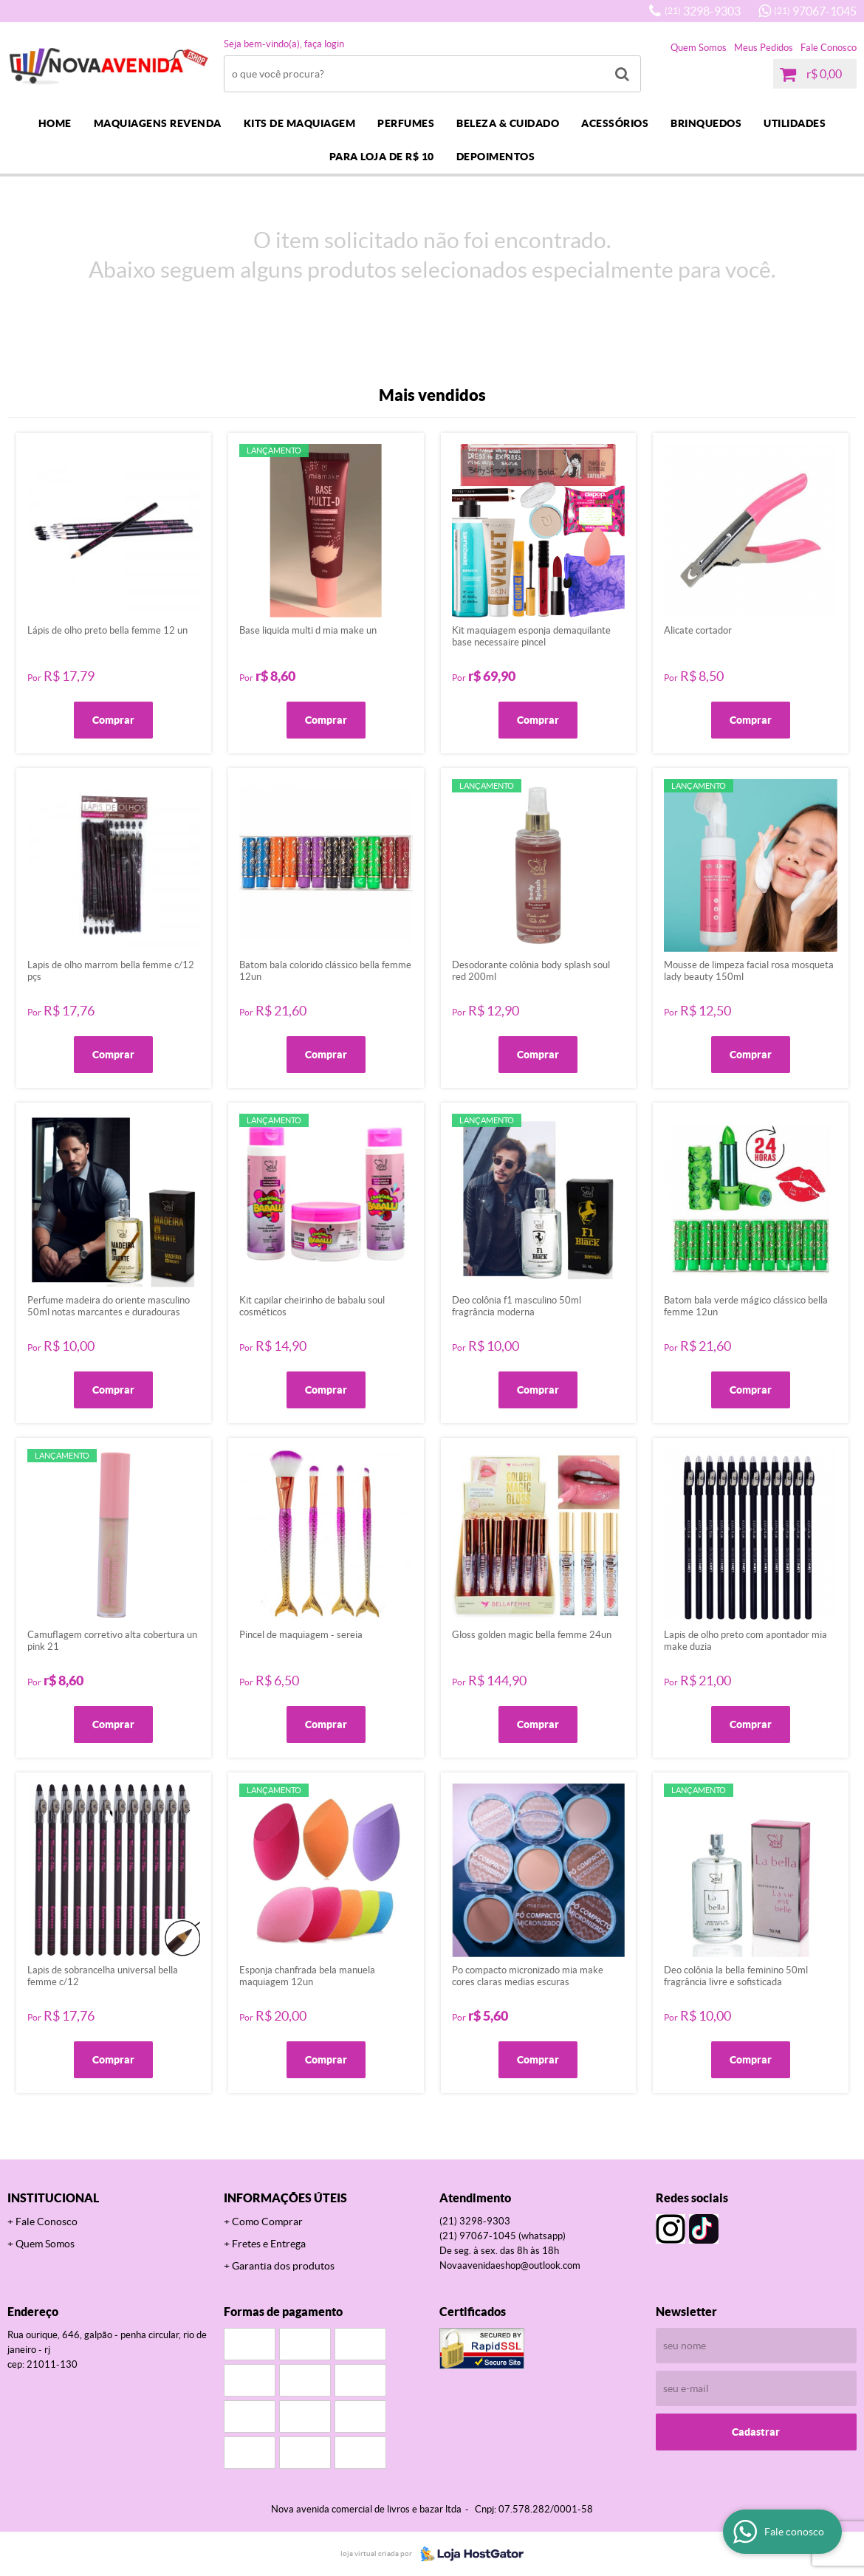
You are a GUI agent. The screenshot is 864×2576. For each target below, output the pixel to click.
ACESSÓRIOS (614, 123)
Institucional (53, 2198)
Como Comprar (267, 2221)
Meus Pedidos (763, 47)
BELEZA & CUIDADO (507, 123)
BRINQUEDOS (706, 123)
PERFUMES (405, 123)
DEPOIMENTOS (495, 156)
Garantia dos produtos (283, 2266)
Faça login (324, 43)
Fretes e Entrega (269, 2244)
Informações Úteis (285, 2198)
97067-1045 (815, 11)
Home (55, 123)
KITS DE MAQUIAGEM (300, 123)
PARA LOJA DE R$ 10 (381, 156)
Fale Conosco (828, 47)
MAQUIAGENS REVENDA (158, 123)
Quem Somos (699, 47)
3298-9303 (703, 11)
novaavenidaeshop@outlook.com (509, 2265)
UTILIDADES (795, 123)
